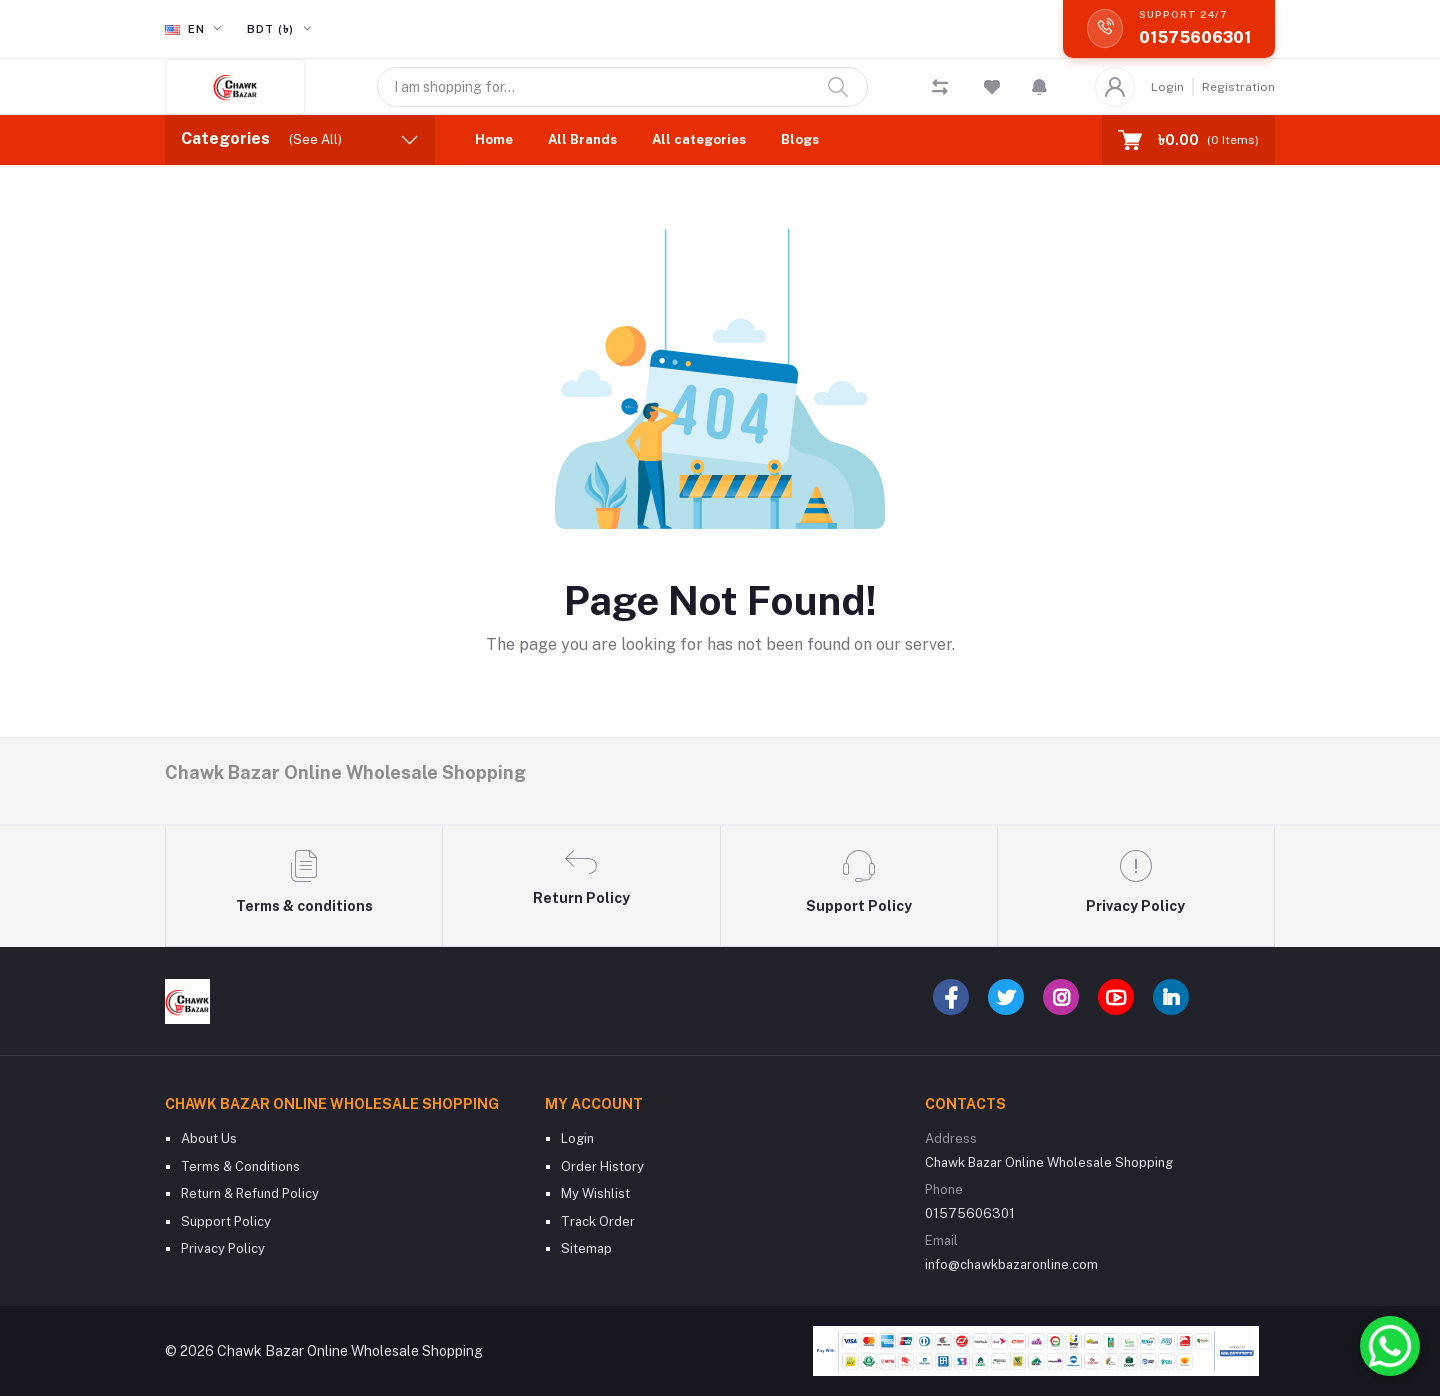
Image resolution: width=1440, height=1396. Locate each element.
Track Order (598, 1221)
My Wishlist (595, 1193)
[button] (1039, 87)
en (187, 29)
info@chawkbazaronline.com (1011, 1264)
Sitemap (586, 1248)
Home (494, 139)
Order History (602, 1166)
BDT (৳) (272, 29)
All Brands (582, 139)
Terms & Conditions (240, 1166)
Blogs (800, 139)
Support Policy (226, 1221)
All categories (699, 139)
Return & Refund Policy (250, 1193)
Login (1167, 87)
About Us (209, 1138)
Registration (1238, 87)
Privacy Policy (223, 1248)
